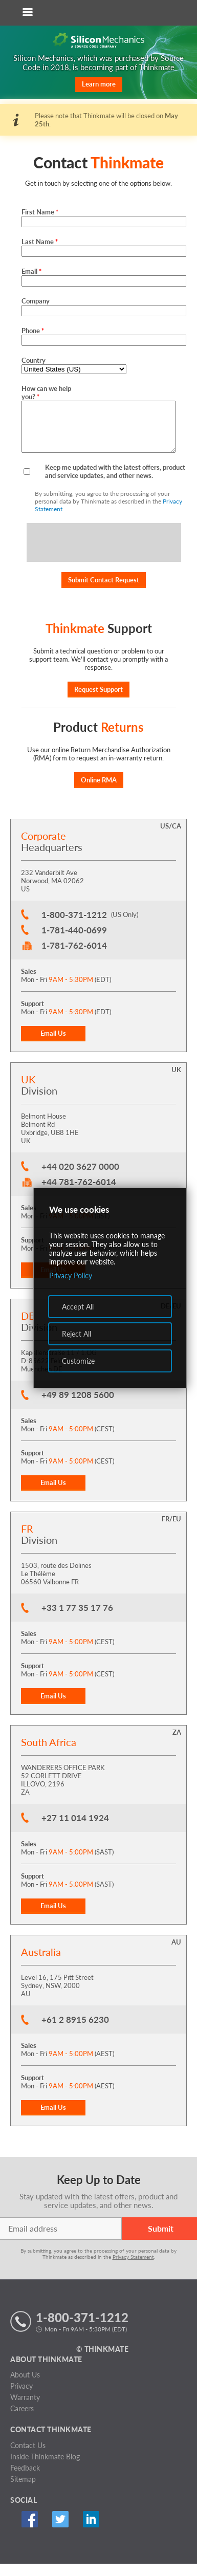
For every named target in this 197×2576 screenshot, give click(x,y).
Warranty (25, 2409)
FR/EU (171, 1531)
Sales (28, 983)
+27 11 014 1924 (75, 1830)
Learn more (99, 84)
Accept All (78, 1306)
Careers (22, 2420)
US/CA (170, 838)
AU (176, 1954)
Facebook (29, 2531)
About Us (25, 2387)
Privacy (21, 2398)
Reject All (76, 1333)
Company (35, 301)
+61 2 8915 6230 (75, 2031)
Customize (78, 1361)
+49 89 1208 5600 (77, 1407)
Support (32, 1016)
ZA (176, 1744)
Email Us (53, 1045)
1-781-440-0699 (74, 942)
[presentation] (104, 555)
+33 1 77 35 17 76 (77, 1619)
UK (176, 1082)
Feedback (25, 2480)
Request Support (98, 701)
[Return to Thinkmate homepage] (96, 13)
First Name (39, 212)
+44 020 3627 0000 (80, 1178)
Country (33, 360)
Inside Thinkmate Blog (45, 2468)
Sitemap (23, 2491)
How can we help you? (46, 392)
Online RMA (99, 792)
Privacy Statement (133, 2269)
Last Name (39, 241)
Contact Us (28, 2457)
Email (31, 271)
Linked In (91, 2531)
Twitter (60, 2531)
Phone (32, 330)
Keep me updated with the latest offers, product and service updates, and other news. (115, 483)
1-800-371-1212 (74, 927)
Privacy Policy (70, 1275)
